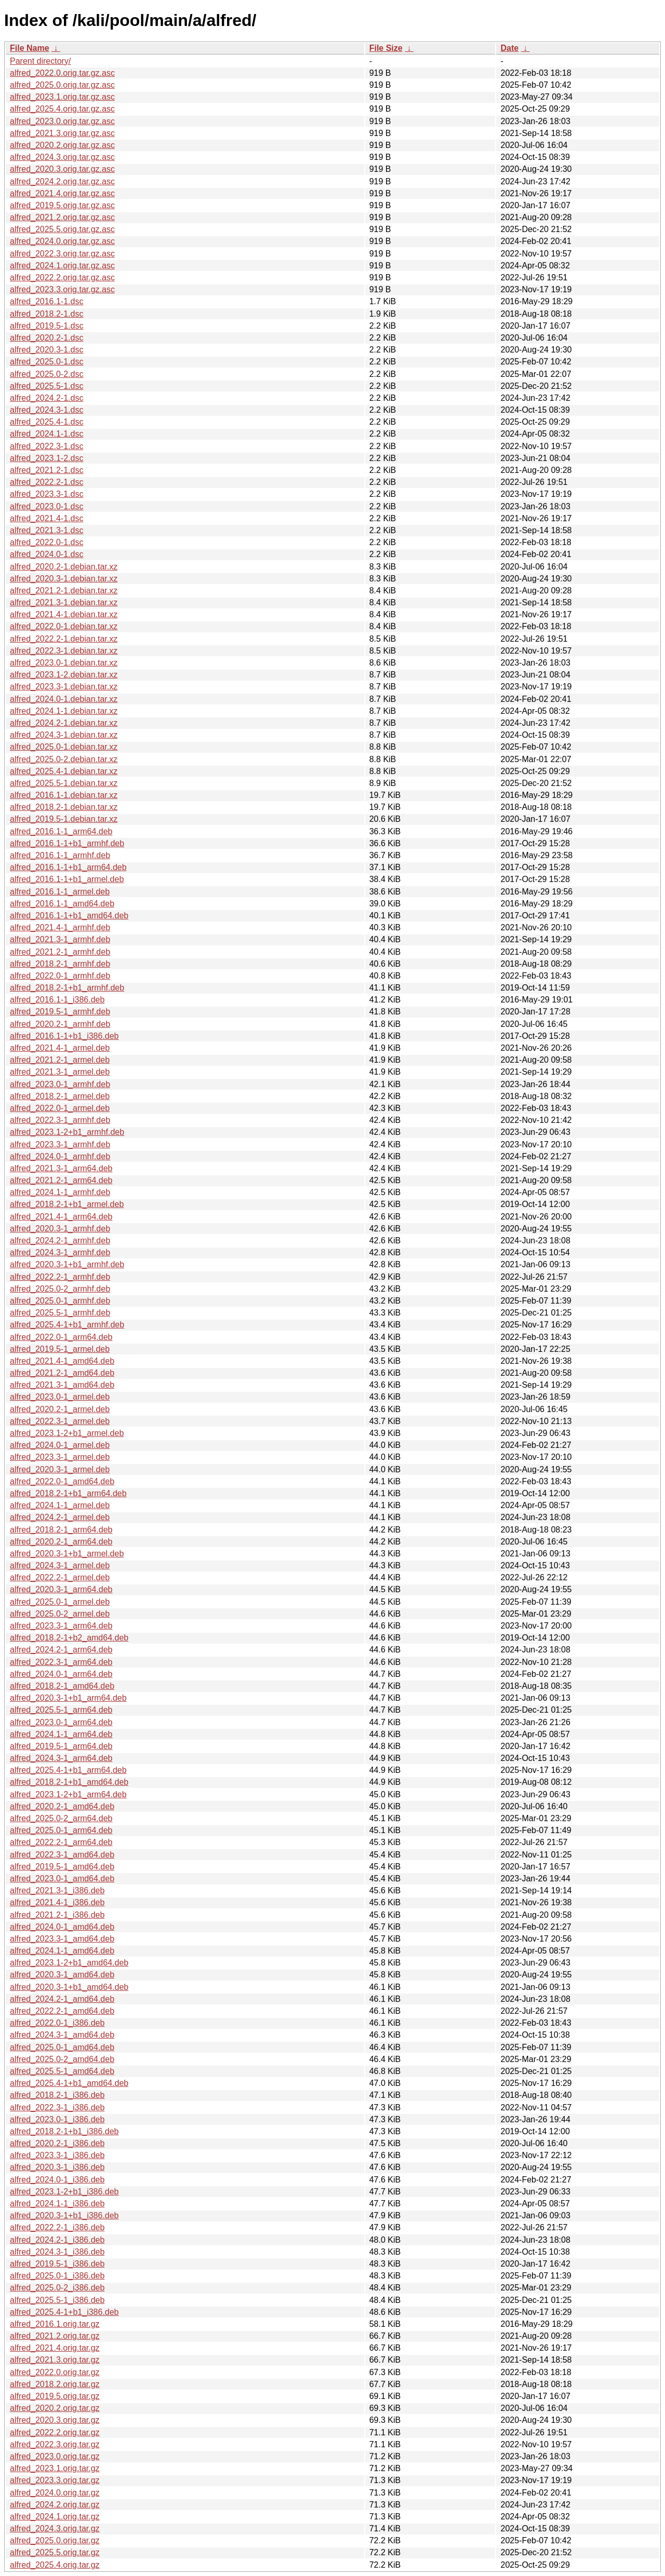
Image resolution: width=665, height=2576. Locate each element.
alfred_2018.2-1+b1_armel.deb (67, 1204)
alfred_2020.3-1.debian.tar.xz (63, 578)
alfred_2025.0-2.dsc (46, 374)
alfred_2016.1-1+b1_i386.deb (64, 1036)
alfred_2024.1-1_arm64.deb (61, 1734)
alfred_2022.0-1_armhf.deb (60, 975)
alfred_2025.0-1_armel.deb (60, 1601)
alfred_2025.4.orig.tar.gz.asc (62, 108)
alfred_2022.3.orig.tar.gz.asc (62, 253)
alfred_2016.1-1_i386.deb (57, 999)
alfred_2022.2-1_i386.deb (57, 2227)
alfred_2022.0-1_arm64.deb (61, 1337)
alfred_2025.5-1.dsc (46, 386)
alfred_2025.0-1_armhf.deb (60, 1300)
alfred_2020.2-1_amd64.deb (62, 1806)
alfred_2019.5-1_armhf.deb (60, 1011)
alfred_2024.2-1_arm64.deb (61, 1649)
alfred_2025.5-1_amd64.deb (62, 2071)
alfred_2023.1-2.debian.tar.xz (63, 674)
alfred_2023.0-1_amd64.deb (62, 1878)
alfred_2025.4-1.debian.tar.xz (63, 771)
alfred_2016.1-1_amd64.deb (62, 903)
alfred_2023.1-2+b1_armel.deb (67, 1433)
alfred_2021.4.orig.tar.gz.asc (62, 193)
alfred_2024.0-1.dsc (46, 554)
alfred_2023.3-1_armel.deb (60, 1457)
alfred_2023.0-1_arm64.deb (61, 1722)
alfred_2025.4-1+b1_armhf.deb (67, 1324)
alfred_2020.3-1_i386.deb (57, 2167)
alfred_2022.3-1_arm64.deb (61, 1662)
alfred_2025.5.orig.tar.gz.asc (62, 229)
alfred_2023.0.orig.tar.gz (55, 2456)
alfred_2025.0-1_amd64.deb (62, 2047)
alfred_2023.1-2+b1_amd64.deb (69, 1962)
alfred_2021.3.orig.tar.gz (55, 2359)
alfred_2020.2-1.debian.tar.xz (63, 566)
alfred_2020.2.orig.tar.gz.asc (62, 145)
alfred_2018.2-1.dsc (46, 313)
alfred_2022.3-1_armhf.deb (60, 1120)
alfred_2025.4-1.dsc (46, 421)
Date (509, 48)
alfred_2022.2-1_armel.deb (60, 1577)
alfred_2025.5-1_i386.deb (57, 2300)
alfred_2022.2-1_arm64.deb (61, 1842)
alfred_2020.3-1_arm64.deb (61, 1589)
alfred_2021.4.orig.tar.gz (55, 2347)
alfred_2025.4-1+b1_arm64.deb (68, 1770)
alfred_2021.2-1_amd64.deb (62, 1372)
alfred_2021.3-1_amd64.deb (62, 1384)
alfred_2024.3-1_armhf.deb (60, 1252)
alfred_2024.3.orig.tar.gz (55, 2528)
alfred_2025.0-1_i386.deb (57, 2275)
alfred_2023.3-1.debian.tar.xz (63, 686)
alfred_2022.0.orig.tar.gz (55, 2372)
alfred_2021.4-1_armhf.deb (60, 927)
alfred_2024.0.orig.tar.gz (55, 2492)
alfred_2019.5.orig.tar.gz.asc (62, 205)
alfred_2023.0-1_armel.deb (60, 1396)
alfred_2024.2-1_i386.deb (57, 2239)
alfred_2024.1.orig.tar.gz (55, 2516)
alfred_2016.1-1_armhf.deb (60, 855)
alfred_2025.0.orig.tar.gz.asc (62, 84)
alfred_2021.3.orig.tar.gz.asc (62, 133)
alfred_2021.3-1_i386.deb (57, 1890)
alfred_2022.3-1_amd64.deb (62, 1854)
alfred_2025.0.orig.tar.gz (55, 2540)
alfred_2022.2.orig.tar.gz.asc (62, 277)
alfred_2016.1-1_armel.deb (60, 891)
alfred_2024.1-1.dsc (46, 433)
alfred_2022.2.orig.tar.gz (55, 2432)
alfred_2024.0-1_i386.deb (57, 2179)
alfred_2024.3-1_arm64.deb (61, 1758)
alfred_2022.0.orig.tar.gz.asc (62, 73)
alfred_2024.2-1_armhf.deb (60, 1240)
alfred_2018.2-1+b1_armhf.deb (67, 987)
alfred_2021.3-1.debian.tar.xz (63, 602)
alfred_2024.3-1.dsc (46, 409)
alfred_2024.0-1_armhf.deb (60, 1156)
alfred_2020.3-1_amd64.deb (62, 1974)
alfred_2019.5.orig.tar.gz (55, 2396)
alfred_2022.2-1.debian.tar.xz (63, 638)
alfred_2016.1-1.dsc (46, 301)
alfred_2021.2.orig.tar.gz (55, 2335)
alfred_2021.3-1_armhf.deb (60, 939)
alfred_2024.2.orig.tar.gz (55, 2504)
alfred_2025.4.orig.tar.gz (55, 2564)
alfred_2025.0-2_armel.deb (60, 1613)
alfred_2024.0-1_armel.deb (60, 1445)
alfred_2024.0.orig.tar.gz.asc (62, 241)
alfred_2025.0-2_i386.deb (57, 2287)
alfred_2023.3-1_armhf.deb (60, 1144)
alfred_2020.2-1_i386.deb (57, 2143)
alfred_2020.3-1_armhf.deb (60, 1228)
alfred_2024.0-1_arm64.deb (61, 1674)
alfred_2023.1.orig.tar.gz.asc (62, 96)
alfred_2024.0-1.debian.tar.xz (63, 699)
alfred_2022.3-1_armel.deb (60, 1421)
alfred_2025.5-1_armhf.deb (60, 1312)
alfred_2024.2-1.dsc (46, 398)
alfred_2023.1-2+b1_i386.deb (64, 2191)
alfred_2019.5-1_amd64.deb (62, 1866)
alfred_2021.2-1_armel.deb (60, 1059)
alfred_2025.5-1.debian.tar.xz (63, 783)
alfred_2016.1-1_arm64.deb (61, 831)
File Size (386, 48)
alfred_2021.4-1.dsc (46, 518)
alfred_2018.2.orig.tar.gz (55, 2384)
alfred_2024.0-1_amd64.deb (62, 1926)
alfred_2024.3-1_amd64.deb (62, 2034)
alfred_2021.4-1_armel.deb (60, 1047)
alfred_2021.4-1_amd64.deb (62, 1361)
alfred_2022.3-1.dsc (46, 446)
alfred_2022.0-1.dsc (46, 542)
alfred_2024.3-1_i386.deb (57, 2251)
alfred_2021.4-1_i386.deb (57, 1902)
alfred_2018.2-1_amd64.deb (62, 1686)
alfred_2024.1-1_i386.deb (57, 2203)
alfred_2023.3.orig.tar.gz (55, 2480)
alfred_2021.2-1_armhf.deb (60, 951)
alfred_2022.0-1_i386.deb (57, 2022)
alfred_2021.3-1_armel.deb (60, 1071)
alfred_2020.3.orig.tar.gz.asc (62, 169)
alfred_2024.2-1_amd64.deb (62, 1999)
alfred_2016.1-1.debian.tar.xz (63, 795)
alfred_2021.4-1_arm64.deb (61, 1216)
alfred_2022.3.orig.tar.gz (55, 2444)
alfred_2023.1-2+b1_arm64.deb (68, 1794)
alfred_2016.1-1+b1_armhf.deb (67, 843)
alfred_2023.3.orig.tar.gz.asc (62, 289)
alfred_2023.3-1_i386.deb (57, 2155)
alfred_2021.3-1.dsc (46, 530)
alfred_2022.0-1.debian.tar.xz (63, 626)
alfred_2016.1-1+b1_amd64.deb (69, 915)
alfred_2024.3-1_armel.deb (60, 1565)
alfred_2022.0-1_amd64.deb (62, 1481)
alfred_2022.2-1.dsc (46, 482)
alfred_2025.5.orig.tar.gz (55, 2552)
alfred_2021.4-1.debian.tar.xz (63, 614)
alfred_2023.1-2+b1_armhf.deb (67, 1132)
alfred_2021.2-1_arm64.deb (61, 1180)
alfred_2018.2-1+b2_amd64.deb (69, 1637)
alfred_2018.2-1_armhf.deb (60, 963)
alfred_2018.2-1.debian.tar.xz (63, 807)
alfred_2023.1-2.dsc (46, 458)
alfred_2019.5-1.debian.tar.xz (63, 819)
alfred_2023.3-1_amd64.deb (62, 1938)
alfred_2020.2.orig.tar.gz (55, 2408)
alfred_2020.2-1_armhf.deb (60, 1024)
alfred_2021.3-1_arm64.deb (61, 1168)
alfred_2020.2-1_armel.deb (60, 1409)
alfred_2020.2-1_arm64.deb (61, 1541)
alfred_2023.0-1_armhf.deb (60, 1084)
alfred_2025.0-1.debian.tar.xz (63, 746)
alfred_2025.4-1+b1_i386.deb (64, 2312)
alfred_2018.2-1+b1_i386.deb (64, 2131)
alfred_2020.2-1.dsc (46, 337)
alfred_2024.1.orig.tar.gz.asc (62, 265)
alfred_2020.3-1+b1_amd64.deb (69, 1987)
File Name (29, 48)
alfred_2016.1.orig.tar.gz (55, 2324)
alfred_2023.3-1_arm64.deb (61, 1625)
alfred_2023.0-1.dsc (46, 506)
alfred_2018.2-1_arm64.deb (61, 1529)
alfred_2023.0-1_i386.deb (57, 2119)
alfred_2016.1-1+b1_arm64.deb (68, 867)
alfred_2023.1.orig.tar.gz (55, 2468)
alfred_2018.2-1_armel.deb (60, 1096)
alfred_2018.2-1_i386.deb (57, 2095)
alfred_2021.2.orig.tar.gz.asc (62, 217)
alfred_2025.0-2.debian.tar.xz (63, 759)
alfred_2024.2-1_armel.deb (60, 1517)
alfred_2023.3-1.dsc (46, 494)
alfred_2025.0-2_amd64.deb (62, 2059)
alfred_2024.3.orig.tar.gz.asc (62, 157)
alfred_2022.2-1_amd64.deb (62, 2010)
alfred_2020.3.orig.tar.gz (55, 2420)
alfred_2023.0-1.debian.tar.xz (63, 662)
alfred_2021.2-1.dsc (46, 470)
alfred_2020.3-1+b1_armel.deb (67, 1553)
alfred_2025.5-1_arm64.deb (61, 1709)
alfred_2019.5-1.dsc (46, 325)
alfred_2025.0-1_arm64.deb (61, 1830)
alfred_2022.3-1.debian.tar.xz (63, 650)
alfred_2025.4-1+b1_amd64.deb (69, 2083)
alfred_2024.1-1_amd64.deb (62, 1950)
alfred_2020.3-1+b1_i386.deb (64, 2215)
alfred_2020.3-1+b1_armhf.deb (67, 1264)
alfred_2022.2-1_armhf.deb (60, 1276)
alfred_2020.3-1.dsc (46, 349)
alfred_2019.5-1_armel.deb (60, 1349)
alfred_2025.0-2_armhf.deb (60, 1288)
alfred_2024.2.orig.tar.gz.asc (62, 181)
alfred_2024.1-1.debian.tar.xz (63, 711)
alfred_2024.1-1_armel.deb (60, 1505)
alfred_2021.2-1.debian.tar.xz (63, 590)
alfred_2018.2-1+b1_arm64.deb (68, 1493)
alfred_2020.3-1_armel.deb (60, 1469)
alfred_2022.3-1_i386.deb (57, 2107)
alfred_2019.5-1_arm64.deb (61, 1746)
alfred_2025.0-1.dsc (46, 361)
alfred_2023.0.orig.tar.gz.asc (62, 121)
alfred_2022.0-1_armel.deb (60, 1108)
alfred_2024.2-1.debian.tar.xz (63, 722)
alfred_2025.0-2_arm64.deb (61, 1818)
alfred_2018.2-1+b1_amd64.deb (69, 1782)
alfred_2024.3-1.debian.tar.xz (63, 734)
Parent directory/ (40, 61)
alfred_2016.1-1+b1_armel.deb (67, 879)
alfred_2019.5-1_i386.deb (57, 2263)
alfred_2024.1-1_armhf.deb (60, 1192)
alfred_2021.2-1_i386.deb (57, 1914)
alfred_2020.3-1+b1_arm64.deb (68, 1697)
